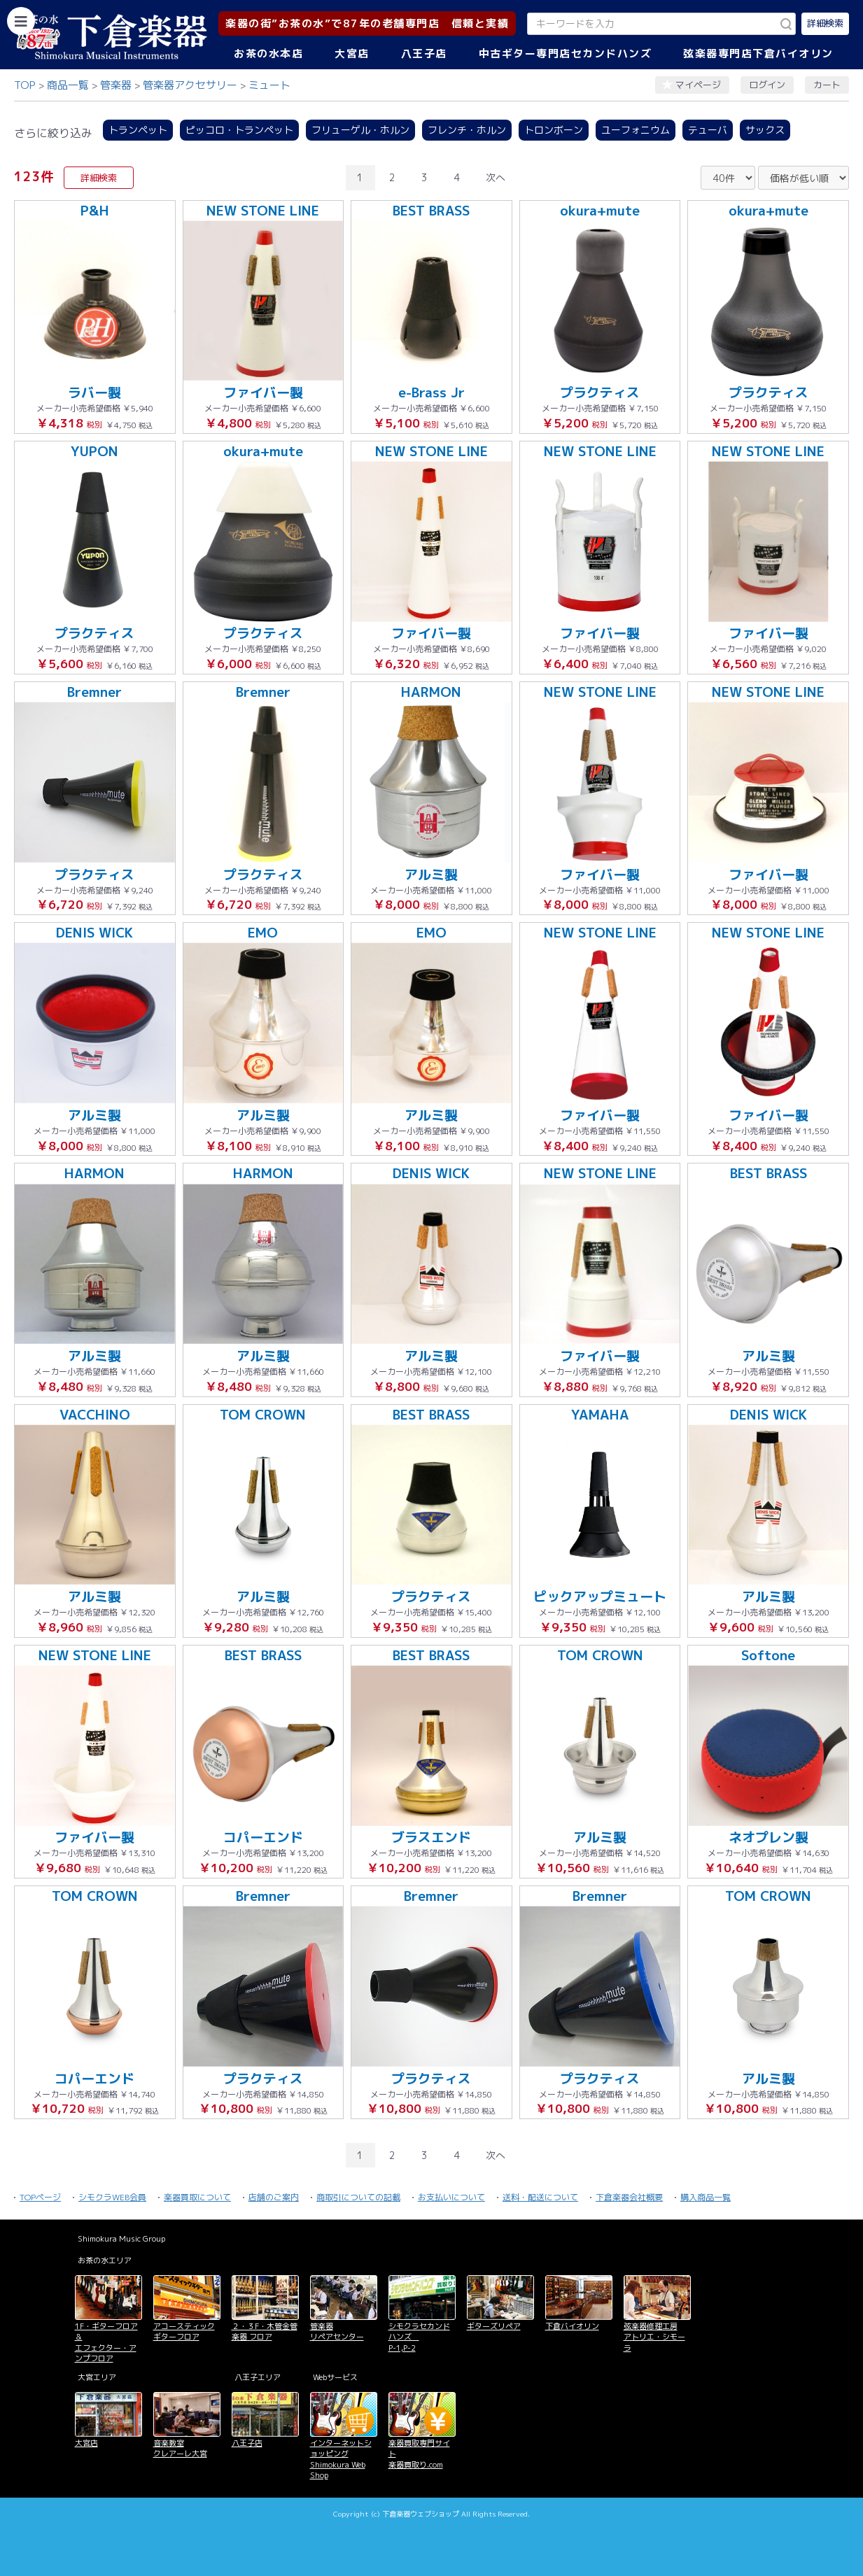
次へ (495, 177)
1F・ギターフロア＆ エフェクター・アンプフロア (106, 2342)
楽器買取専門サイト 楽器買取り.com (419, 2453)
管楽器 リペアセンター (337, 2331)
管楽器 (116, 85)
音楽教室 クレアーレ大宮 (180, 2448)
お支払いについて (451, 2197)
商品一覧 (68, 85)
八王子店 (424, 53)
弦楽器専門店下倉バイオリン (758, 53)
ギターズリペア (494, 2326)
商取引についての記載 (358, 2197)
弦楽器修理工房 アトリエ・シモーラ (654, 2337)
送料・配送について (540, 2197)
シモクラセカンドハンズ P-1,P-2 (419, 2337)
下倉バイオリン (572, 2326)
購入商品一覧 (705, 2197)
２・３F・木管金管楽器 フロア (264, 2331)
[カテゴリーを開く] (21, 21)
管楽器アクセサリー (190, 85)
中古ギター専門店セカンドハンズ (565, 53)
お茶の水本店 (268, 53)
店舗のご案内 (273, 2197)
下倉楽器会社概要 (629, 2197)
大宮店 (352, 53)
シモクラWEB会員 (112, 2197)
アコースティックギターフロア (184, 2331)
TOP (25, 85)
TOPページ (40, 2197)
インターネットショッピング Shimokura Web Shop (341, 2459)
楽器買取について (197, 2197)
